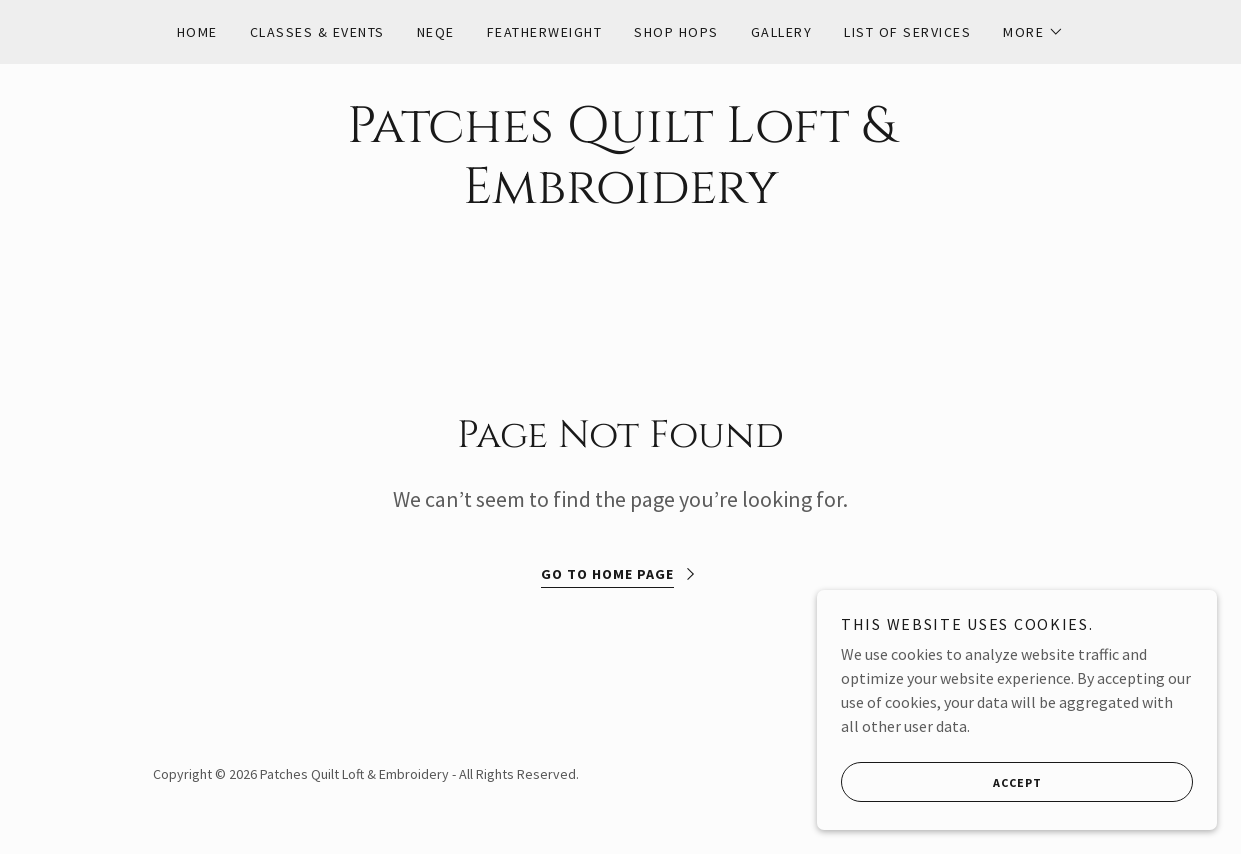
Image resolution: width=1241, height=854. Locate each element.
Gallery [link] (782, 32)
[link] (621, 197)
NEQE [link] (436, 32)
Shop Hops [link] (676, 32)
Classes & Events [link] (317, 32)
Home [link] (197, 32)
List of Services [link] (907, 32)
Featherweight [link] (544, 32)
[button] (1033, 32)
